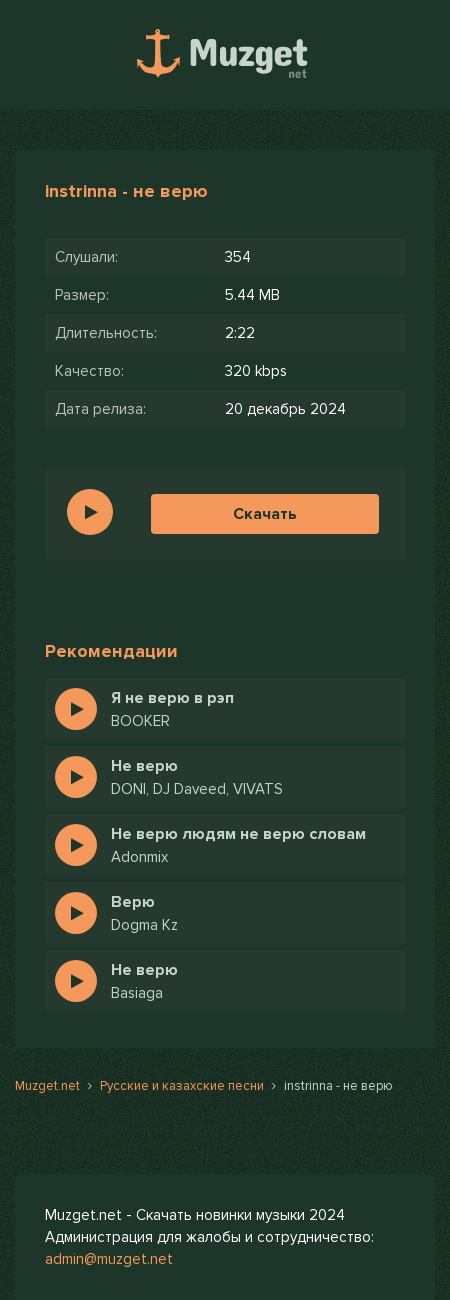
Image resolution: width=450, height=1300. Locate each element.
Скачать (265, 514)
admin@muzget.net (109, 1259)
